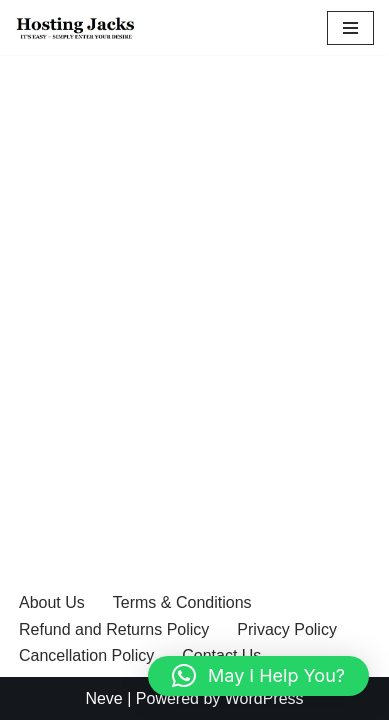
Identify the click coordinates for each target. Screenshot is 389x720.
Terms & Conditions (182, 602)
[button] (258, 676)
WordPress (264, 698)
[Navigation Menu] (350, 28)
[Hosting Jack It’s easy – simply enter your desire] (83, 27)
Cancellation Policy (86, 655)
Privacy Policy (287, 629)
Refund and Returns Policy (114, 629)
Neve (103, 698)
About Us (52, 602)
